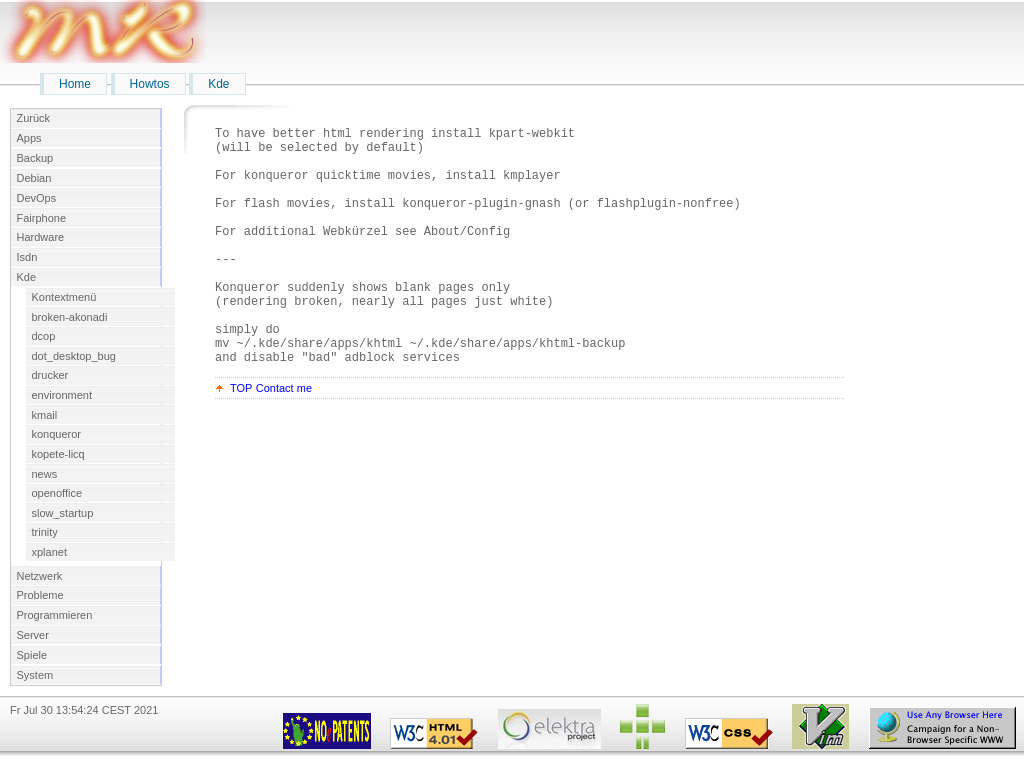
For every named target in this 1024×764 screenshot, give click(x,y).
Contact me (284, 439)
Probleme (40, 595)
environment (62, 395)
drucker (50, 375)
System (35, 675)
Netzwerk (40, 576)
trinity (45, 532)
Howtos (150, 84)
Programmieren (55, 615)
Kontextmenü (64, 297)
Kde (218, 84)
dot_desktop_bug (74, 356)
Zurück (34, 118)
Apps (29, 138)
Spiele (32, 655)
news (45, 474)
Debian (34, 178)
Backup (35, 158)
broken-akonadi (70, 317)
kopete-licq (58, 454)
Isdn (27, 257)
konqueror (57, 434)
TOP (241, 439)
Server (33, 635)
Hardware (41, 237)
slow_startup (63, 513)
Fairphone (42, 218)
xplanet (49, 552)
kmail (45, 415)
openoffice (57, 493)
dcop (44, 336)
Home (75, 84)
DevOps (37, 198)
